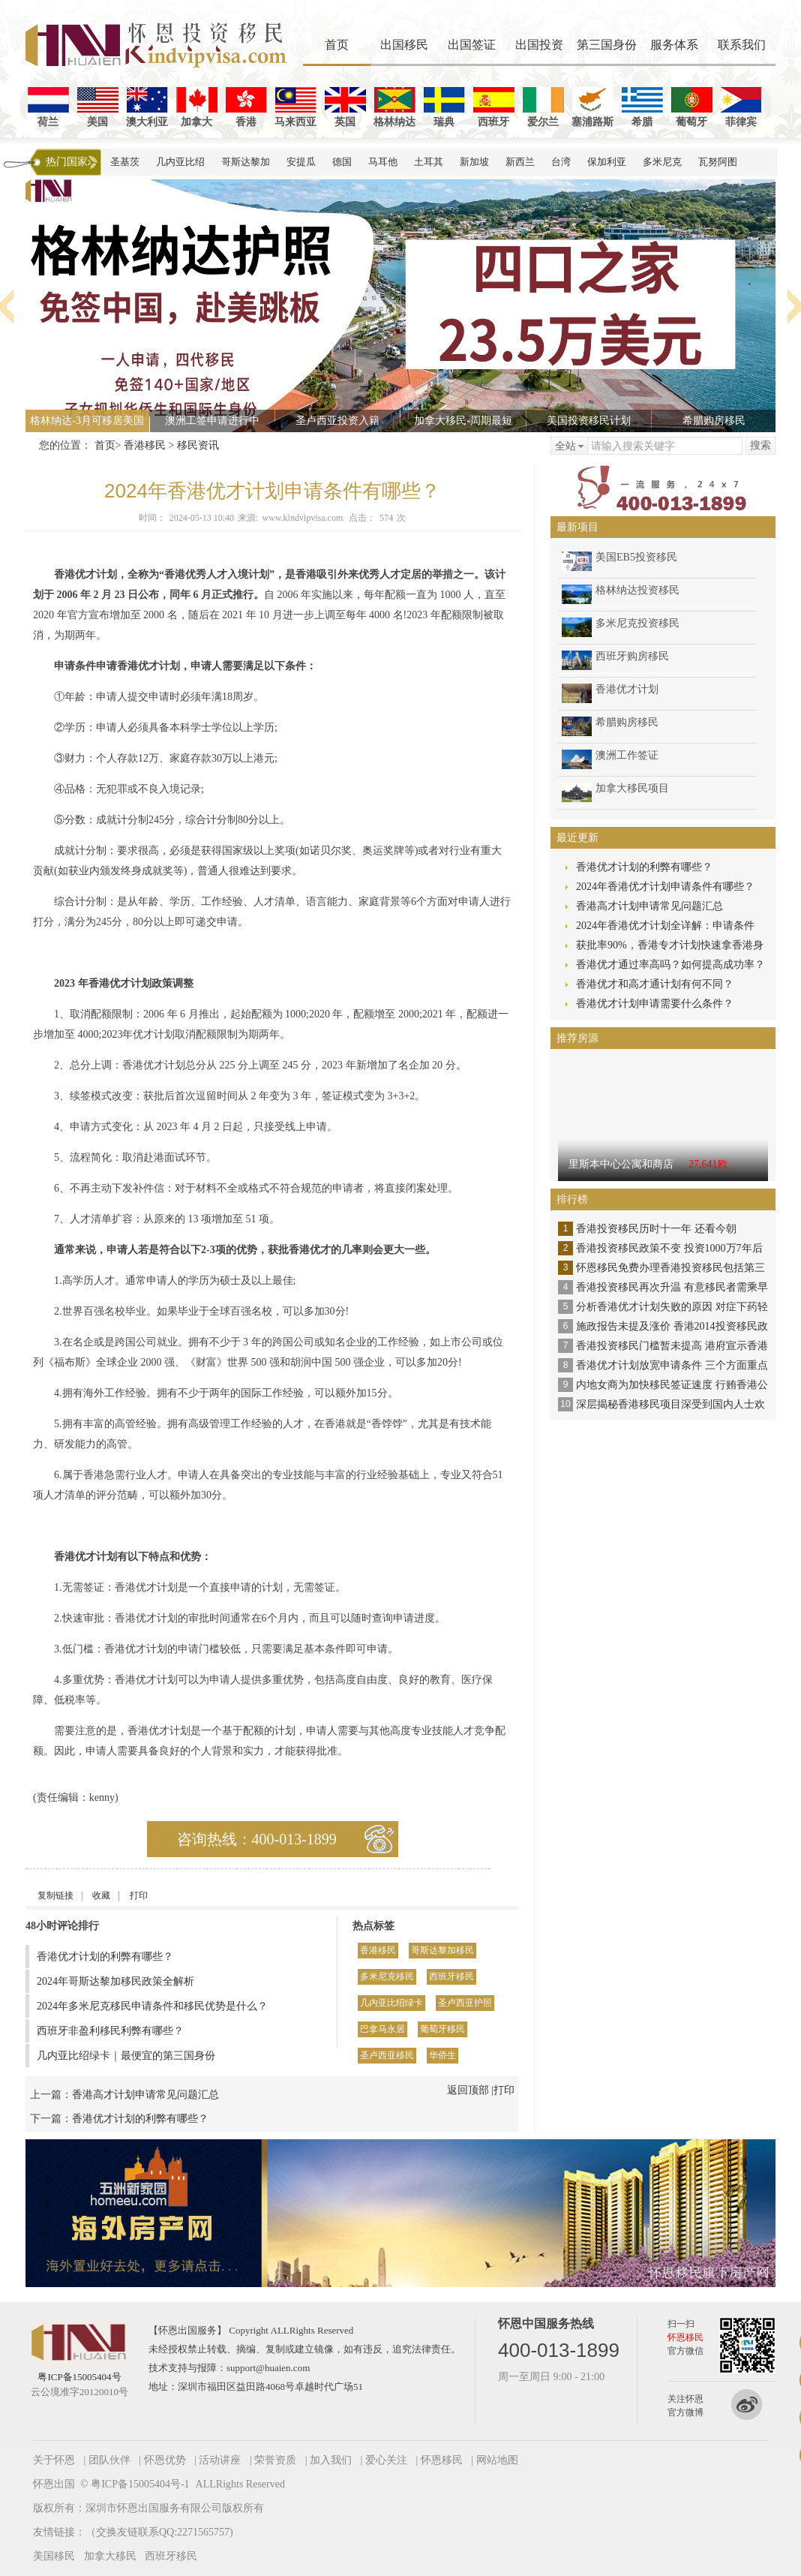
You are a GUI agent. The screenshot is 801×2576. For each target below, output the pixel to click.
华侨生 (442, 2055)
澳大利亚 (147, 107)
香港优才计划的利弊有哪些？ (105, 1956)
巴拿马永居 (382, 2029)
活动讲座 (220, 2460)
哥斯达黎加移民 (442, 1950)
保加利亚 (606, 161)
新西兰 (520, 161)
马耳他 (383, 161)
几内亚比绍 (180, 161)
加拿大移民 (110, 2556)
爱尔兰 (543, 107)
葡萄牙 (691, 107)
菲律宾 (741, 107)
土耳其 (428, 161)
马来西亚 (295, 107)
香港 (246, 107)
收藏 (101, 1895)
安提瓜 (301, 161)
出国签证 (472, 44)
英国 (345, 107)
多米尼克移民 (387, 1976)
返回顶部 (468, 2090)
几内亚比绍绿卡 (391, 2002)
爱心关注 (386, 2460)
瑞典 (444, 107)
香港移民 (145, 445)
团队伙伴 (109, 2460)
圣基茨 (125, 161)
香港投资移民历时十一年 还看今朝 (656, 1228)
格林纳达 (395, 107)
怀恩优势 (165, 2460)
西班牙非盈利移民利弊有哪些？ (110, 2030)
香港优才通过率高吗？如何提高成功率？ (670, 964)
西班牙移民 (451, 1976)
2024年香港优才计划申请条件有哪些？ (665, 886)
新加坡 (474, 161)
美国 (97, 107)
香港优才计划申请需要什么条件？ (655, 1003)
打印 (139, 1895)
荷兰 (48, 107)
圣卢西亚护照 (465, 2002)
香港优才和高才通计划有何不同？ (655, 984)
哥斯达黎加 (245, 161)
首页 (337, 44)
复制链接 (56, 1895)
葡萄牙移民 (442, 2029)
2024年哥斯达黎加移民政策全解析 (115, 1981)
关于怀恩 (54, 2460)
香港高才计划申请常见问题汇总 (145, 2094)
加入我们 (331, 2460)
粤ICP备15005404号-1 (140, 2484)
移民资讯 (198, 445)
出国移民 (404, 44)
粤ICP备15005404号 (79, 2376)
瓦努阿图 (717, 161)
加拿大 (197, 107)
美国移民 (54, 2556)
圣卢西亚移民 (387, 2055)
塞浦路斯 (593, 107)
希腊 (642, 107)
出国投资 (539, 44)
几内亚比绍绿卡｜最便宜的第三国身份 (126, 2055)
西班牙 (493, 107)
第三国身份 (607, 44)
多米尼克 (662, 161)
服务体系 (674, 44)
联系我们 (742, 44)
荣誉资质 (275, 2460)
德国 (342, 161)
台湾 (561, 161)
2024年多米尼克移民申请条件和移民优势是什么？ (152, 2006)
